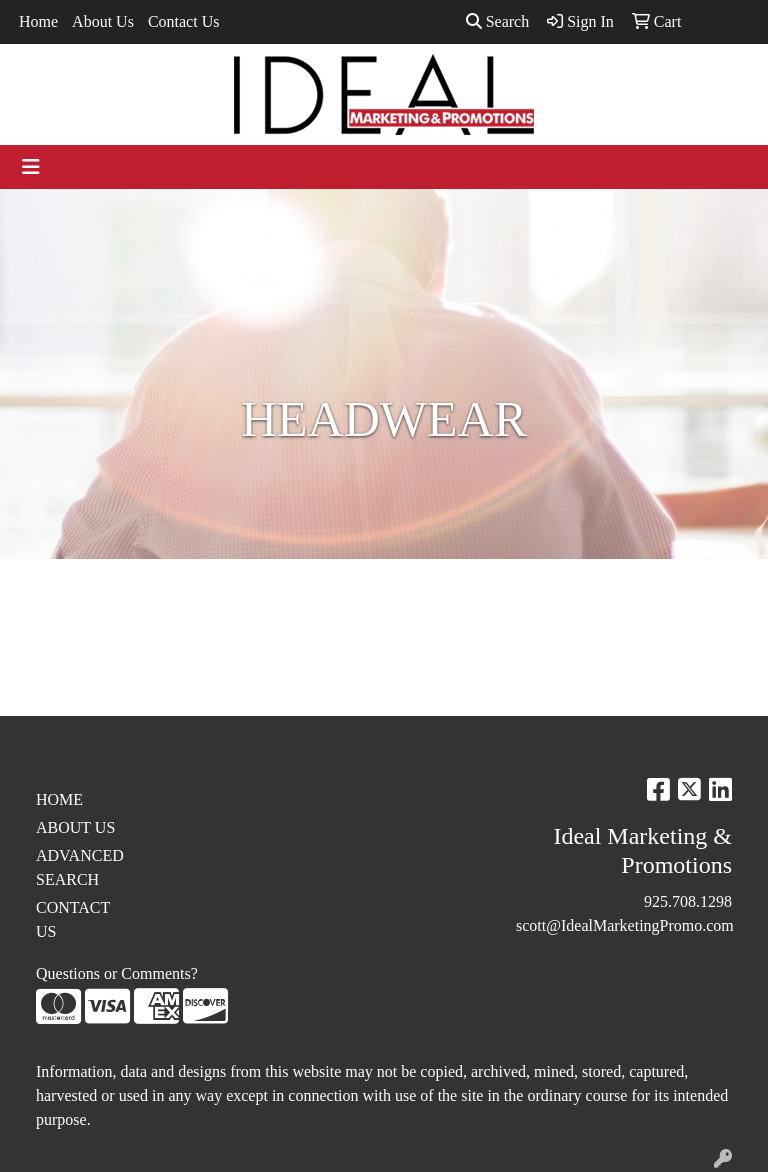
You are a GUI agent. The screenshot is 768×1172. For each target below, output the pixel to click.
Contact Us (184, 21)
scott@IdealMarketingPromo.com (625, 925)
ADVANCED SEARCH (80, 867)
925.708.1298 (688, 901)
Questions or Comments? (117, 973)
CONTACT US (73, 919)
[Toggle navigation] (31, 167)
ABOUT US (75, 827)
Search (498, 21)
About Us (103, 21)
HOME (59, 799)
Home (38, 21)
